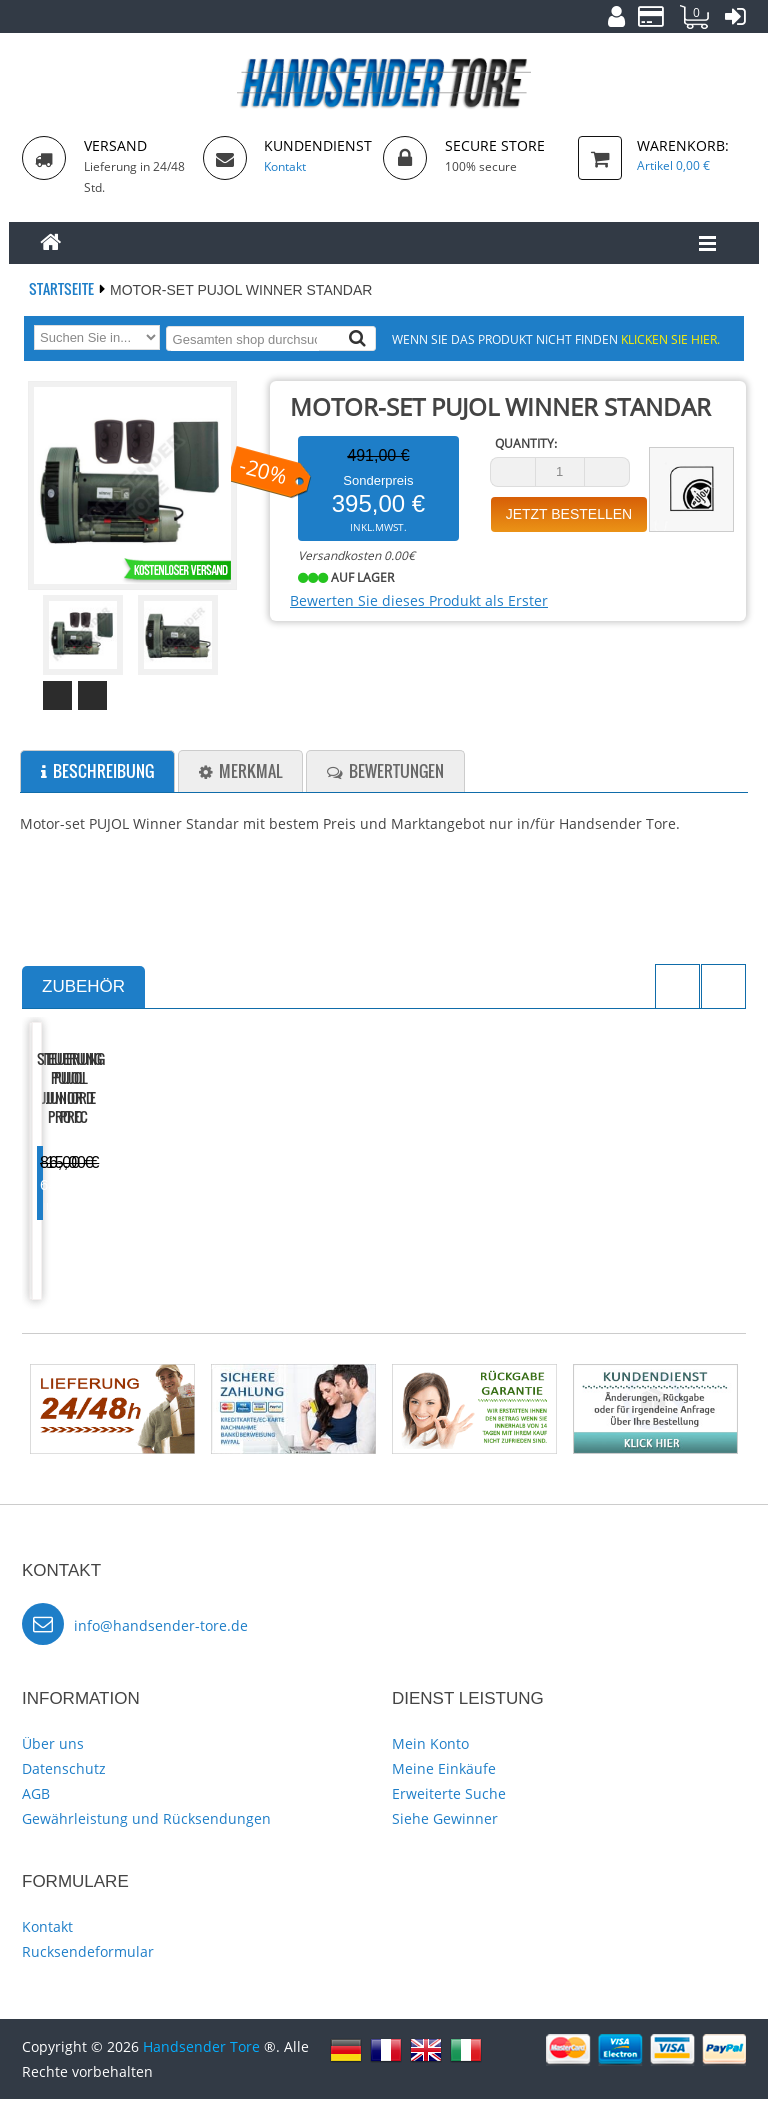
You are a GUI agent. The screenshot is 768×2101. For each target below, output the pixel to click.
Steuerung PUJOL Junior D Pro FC (109, 1188)
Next (92, 695)
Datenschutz (64, 1770)
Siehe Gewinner (445, 1820)
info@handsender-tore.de (161, 1627)
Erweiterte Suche (449, 1795)
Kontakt (47, 1928)
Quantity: (526, 443)
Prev (57, 695)
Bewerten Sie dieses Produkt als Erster (419, 600)
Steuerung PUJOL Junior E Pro (290, 1188)
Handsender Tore (201, 2048)
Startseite (63, 288)
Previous (677, 986)
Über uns (53, 1745)
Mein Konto (430, 1745)
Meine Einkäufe (444, 1770)
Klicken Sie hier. (670, 339)
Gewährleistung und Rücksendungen (146, 1820)
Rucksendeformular (88, 1953)
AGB (36, 1795)
